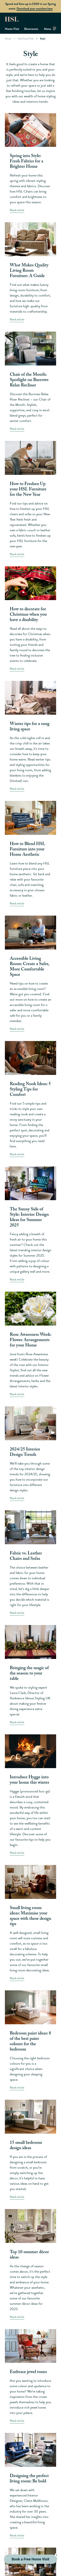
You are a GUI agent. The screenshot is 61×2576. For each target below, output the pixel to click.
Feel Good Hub (26, 38)
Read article (17, 210)
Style (42, 38)
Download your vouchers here (35, 8)
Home (8, 38)
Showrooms (31, 29)
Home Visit (12, 29)
